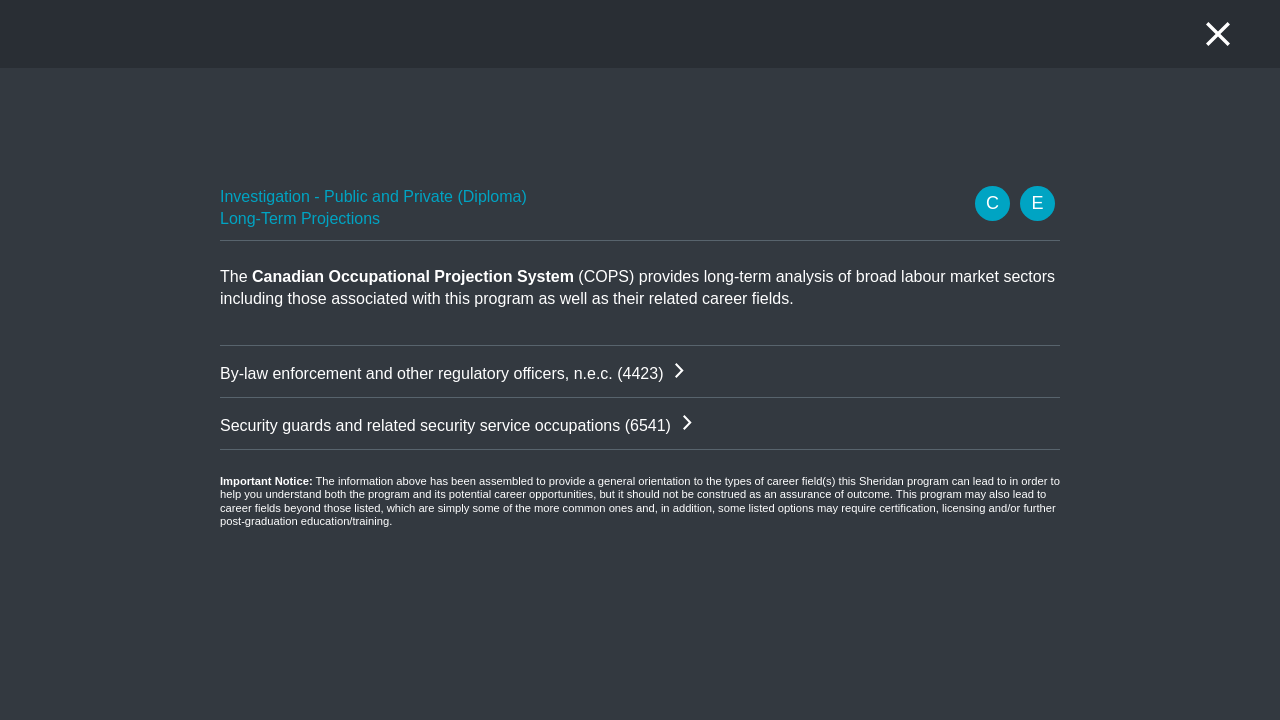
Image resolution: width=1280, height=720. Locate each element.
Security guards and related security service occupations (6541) (445, 425)
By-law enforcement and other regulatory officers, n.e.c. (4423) (441, 373)
